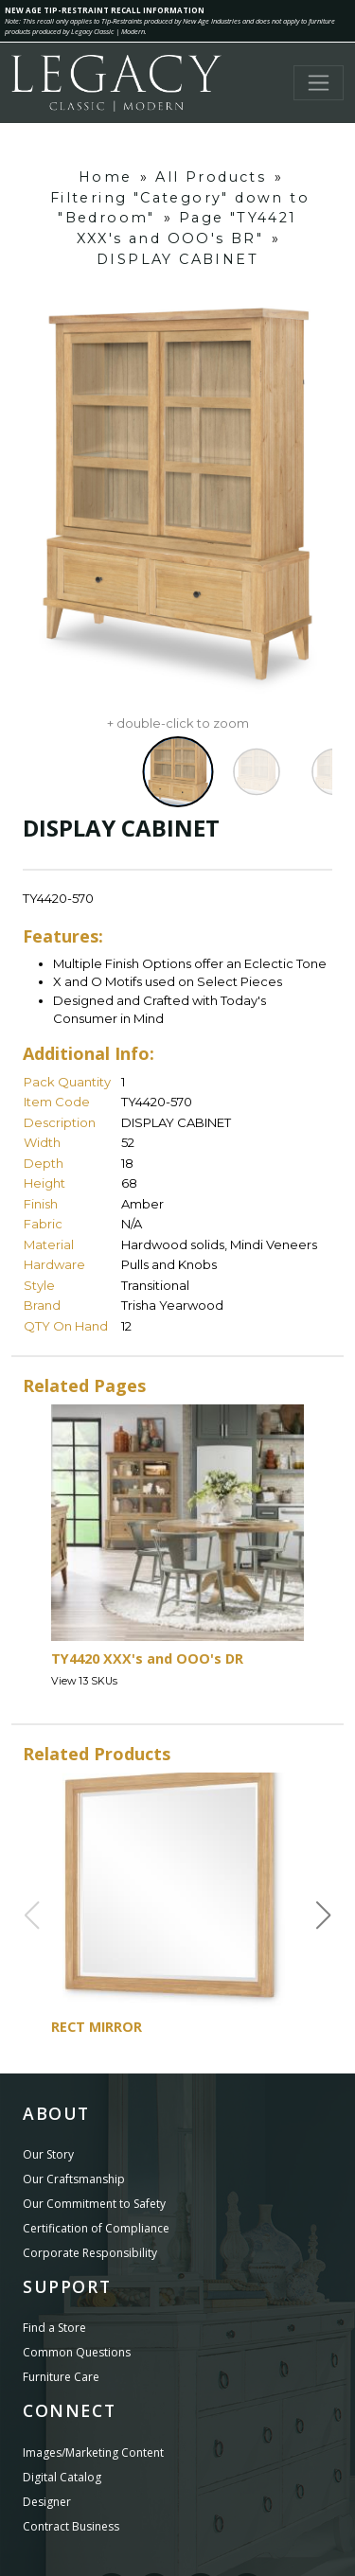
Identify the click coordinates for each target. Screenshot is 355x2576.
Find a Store (54, 2328)
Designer (47, 2502)
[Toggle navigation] (318, 82)
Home (106, 176)
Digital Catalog (62, 2477)
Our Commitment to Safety (94, 2204)
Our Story (48, 2154)
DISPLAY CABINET (177, 259)
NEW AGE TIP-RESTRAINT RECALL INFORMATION (104, 10)
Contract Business (71, 2526)
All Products (210, 176)
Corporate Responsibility (90, 2253)
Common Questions (77, 2352)
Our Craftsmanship (74, 2179)
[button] (323, 1915)
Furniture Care (61, 2377)
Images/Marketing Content (93, 2452)
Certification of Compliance (96, 2228)
